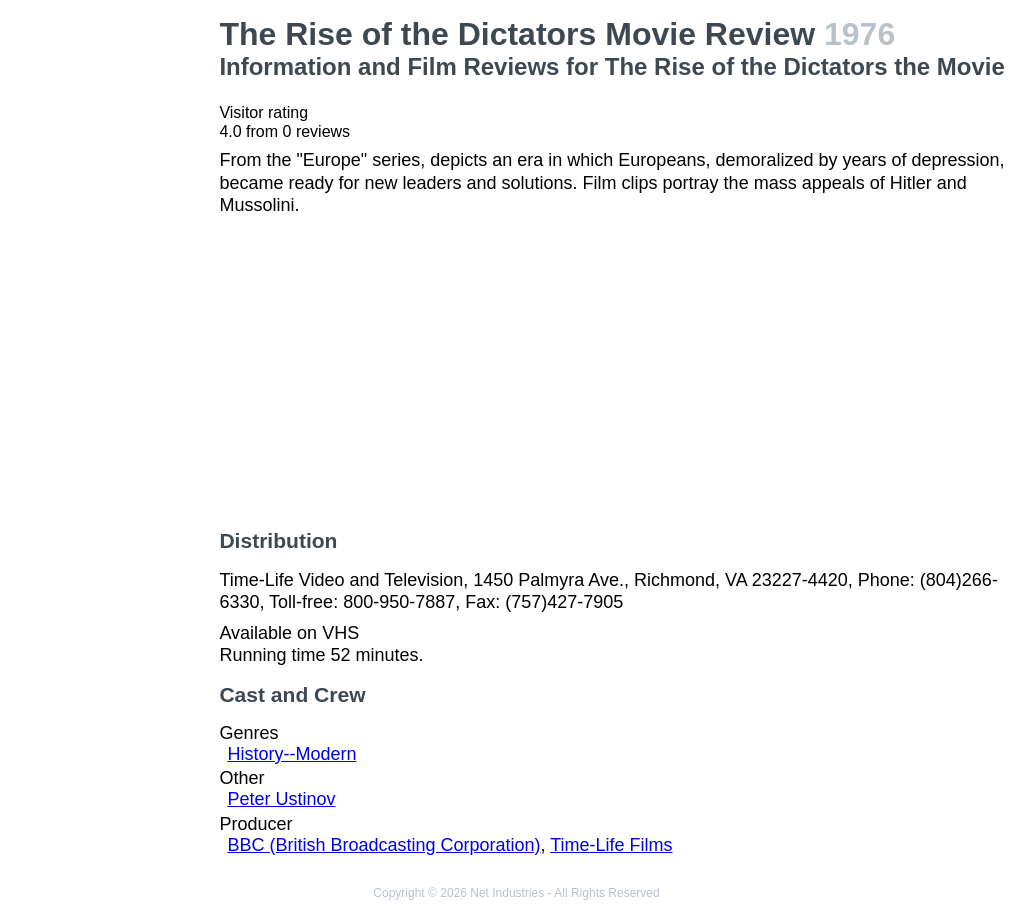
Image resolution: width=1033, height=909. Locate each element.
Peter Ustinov (281, 799)
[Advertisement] (113, 316)
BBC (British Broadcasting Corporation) (383, 845)
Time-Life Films (611, 845)
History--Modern (291, 754)
